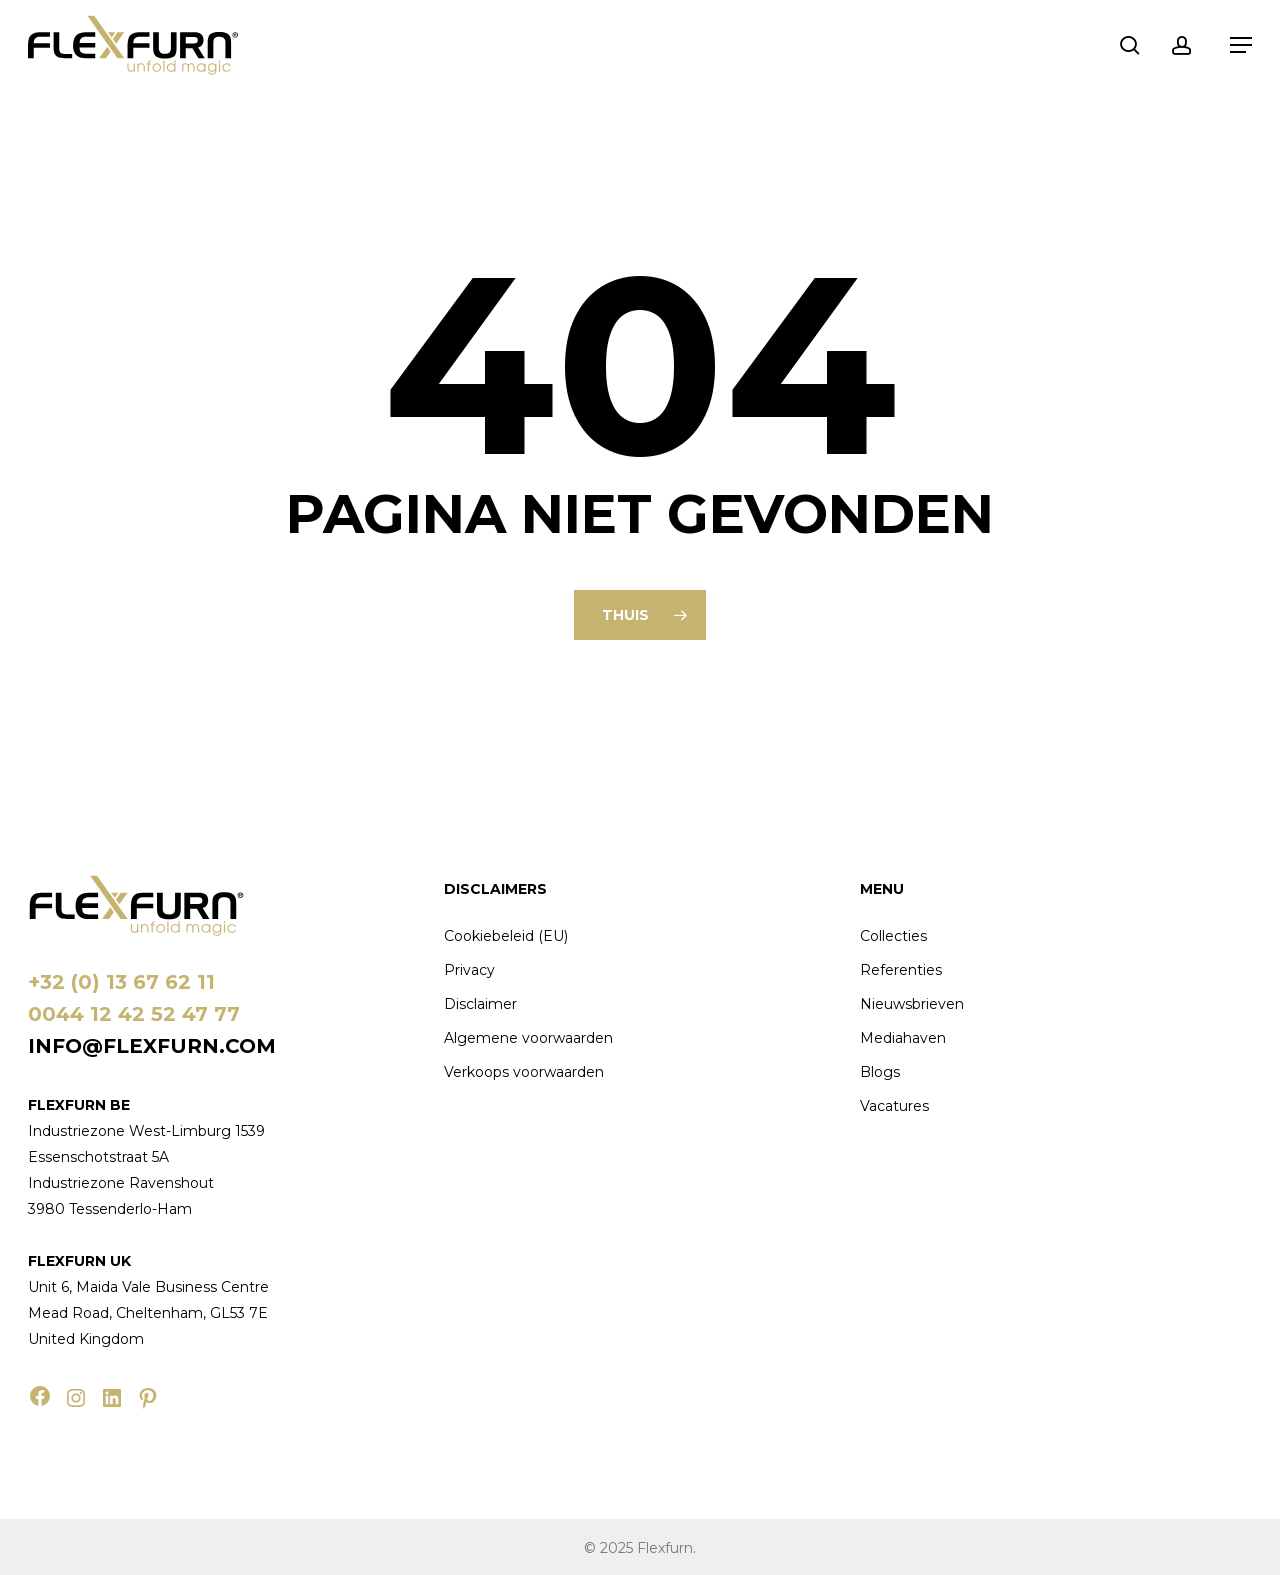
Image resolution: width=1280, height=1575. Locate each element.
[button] (1241, 45)
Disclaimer (480, 1004)
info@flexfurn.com (152, 1046)
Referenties (901, 970)
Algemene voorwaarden (528, 1038)
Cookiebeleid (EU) (506, 936)
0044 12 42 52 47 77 (134, 1014)
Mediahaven (903, 1038)
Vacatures (894, 1106)
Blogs (880, 1072)
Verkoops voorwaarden (524, 1072)
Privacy (469, 970)
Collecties (893, 936)
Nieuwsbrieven (912, 1004)
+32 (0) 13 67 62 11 (121, 982)
